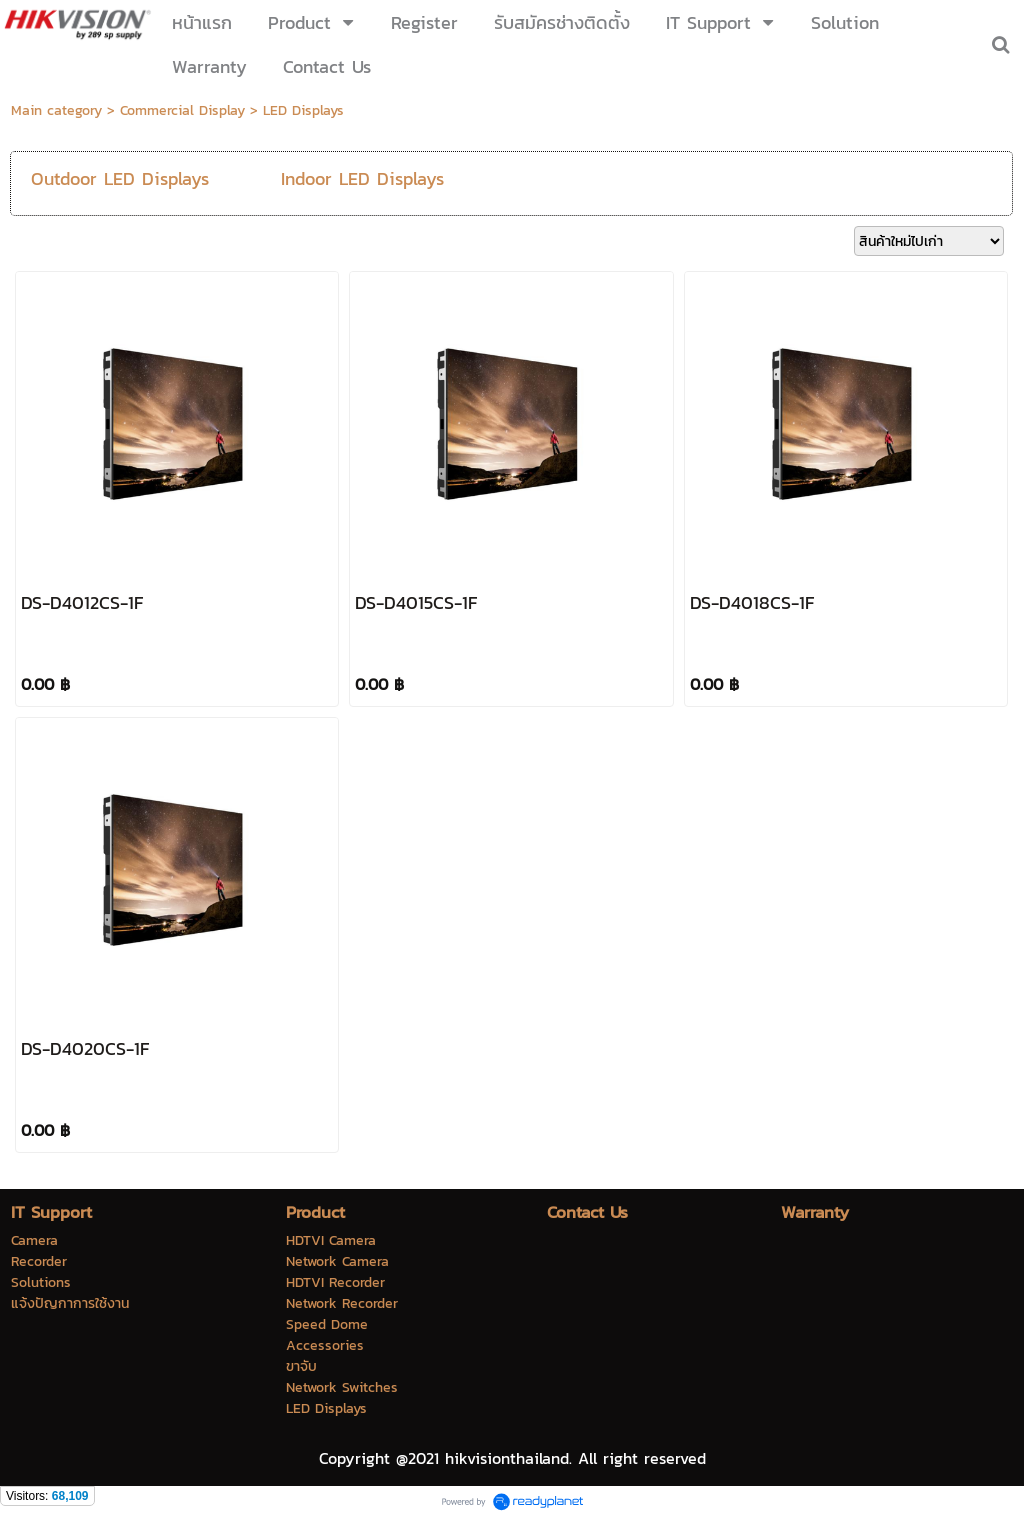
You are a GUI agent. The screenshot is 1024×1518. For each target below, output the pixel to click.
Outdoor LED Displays (120, 178)
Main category (56, 110)
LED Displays (303, 110)
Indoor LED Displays (362, 178)
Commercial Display (182, 110)
